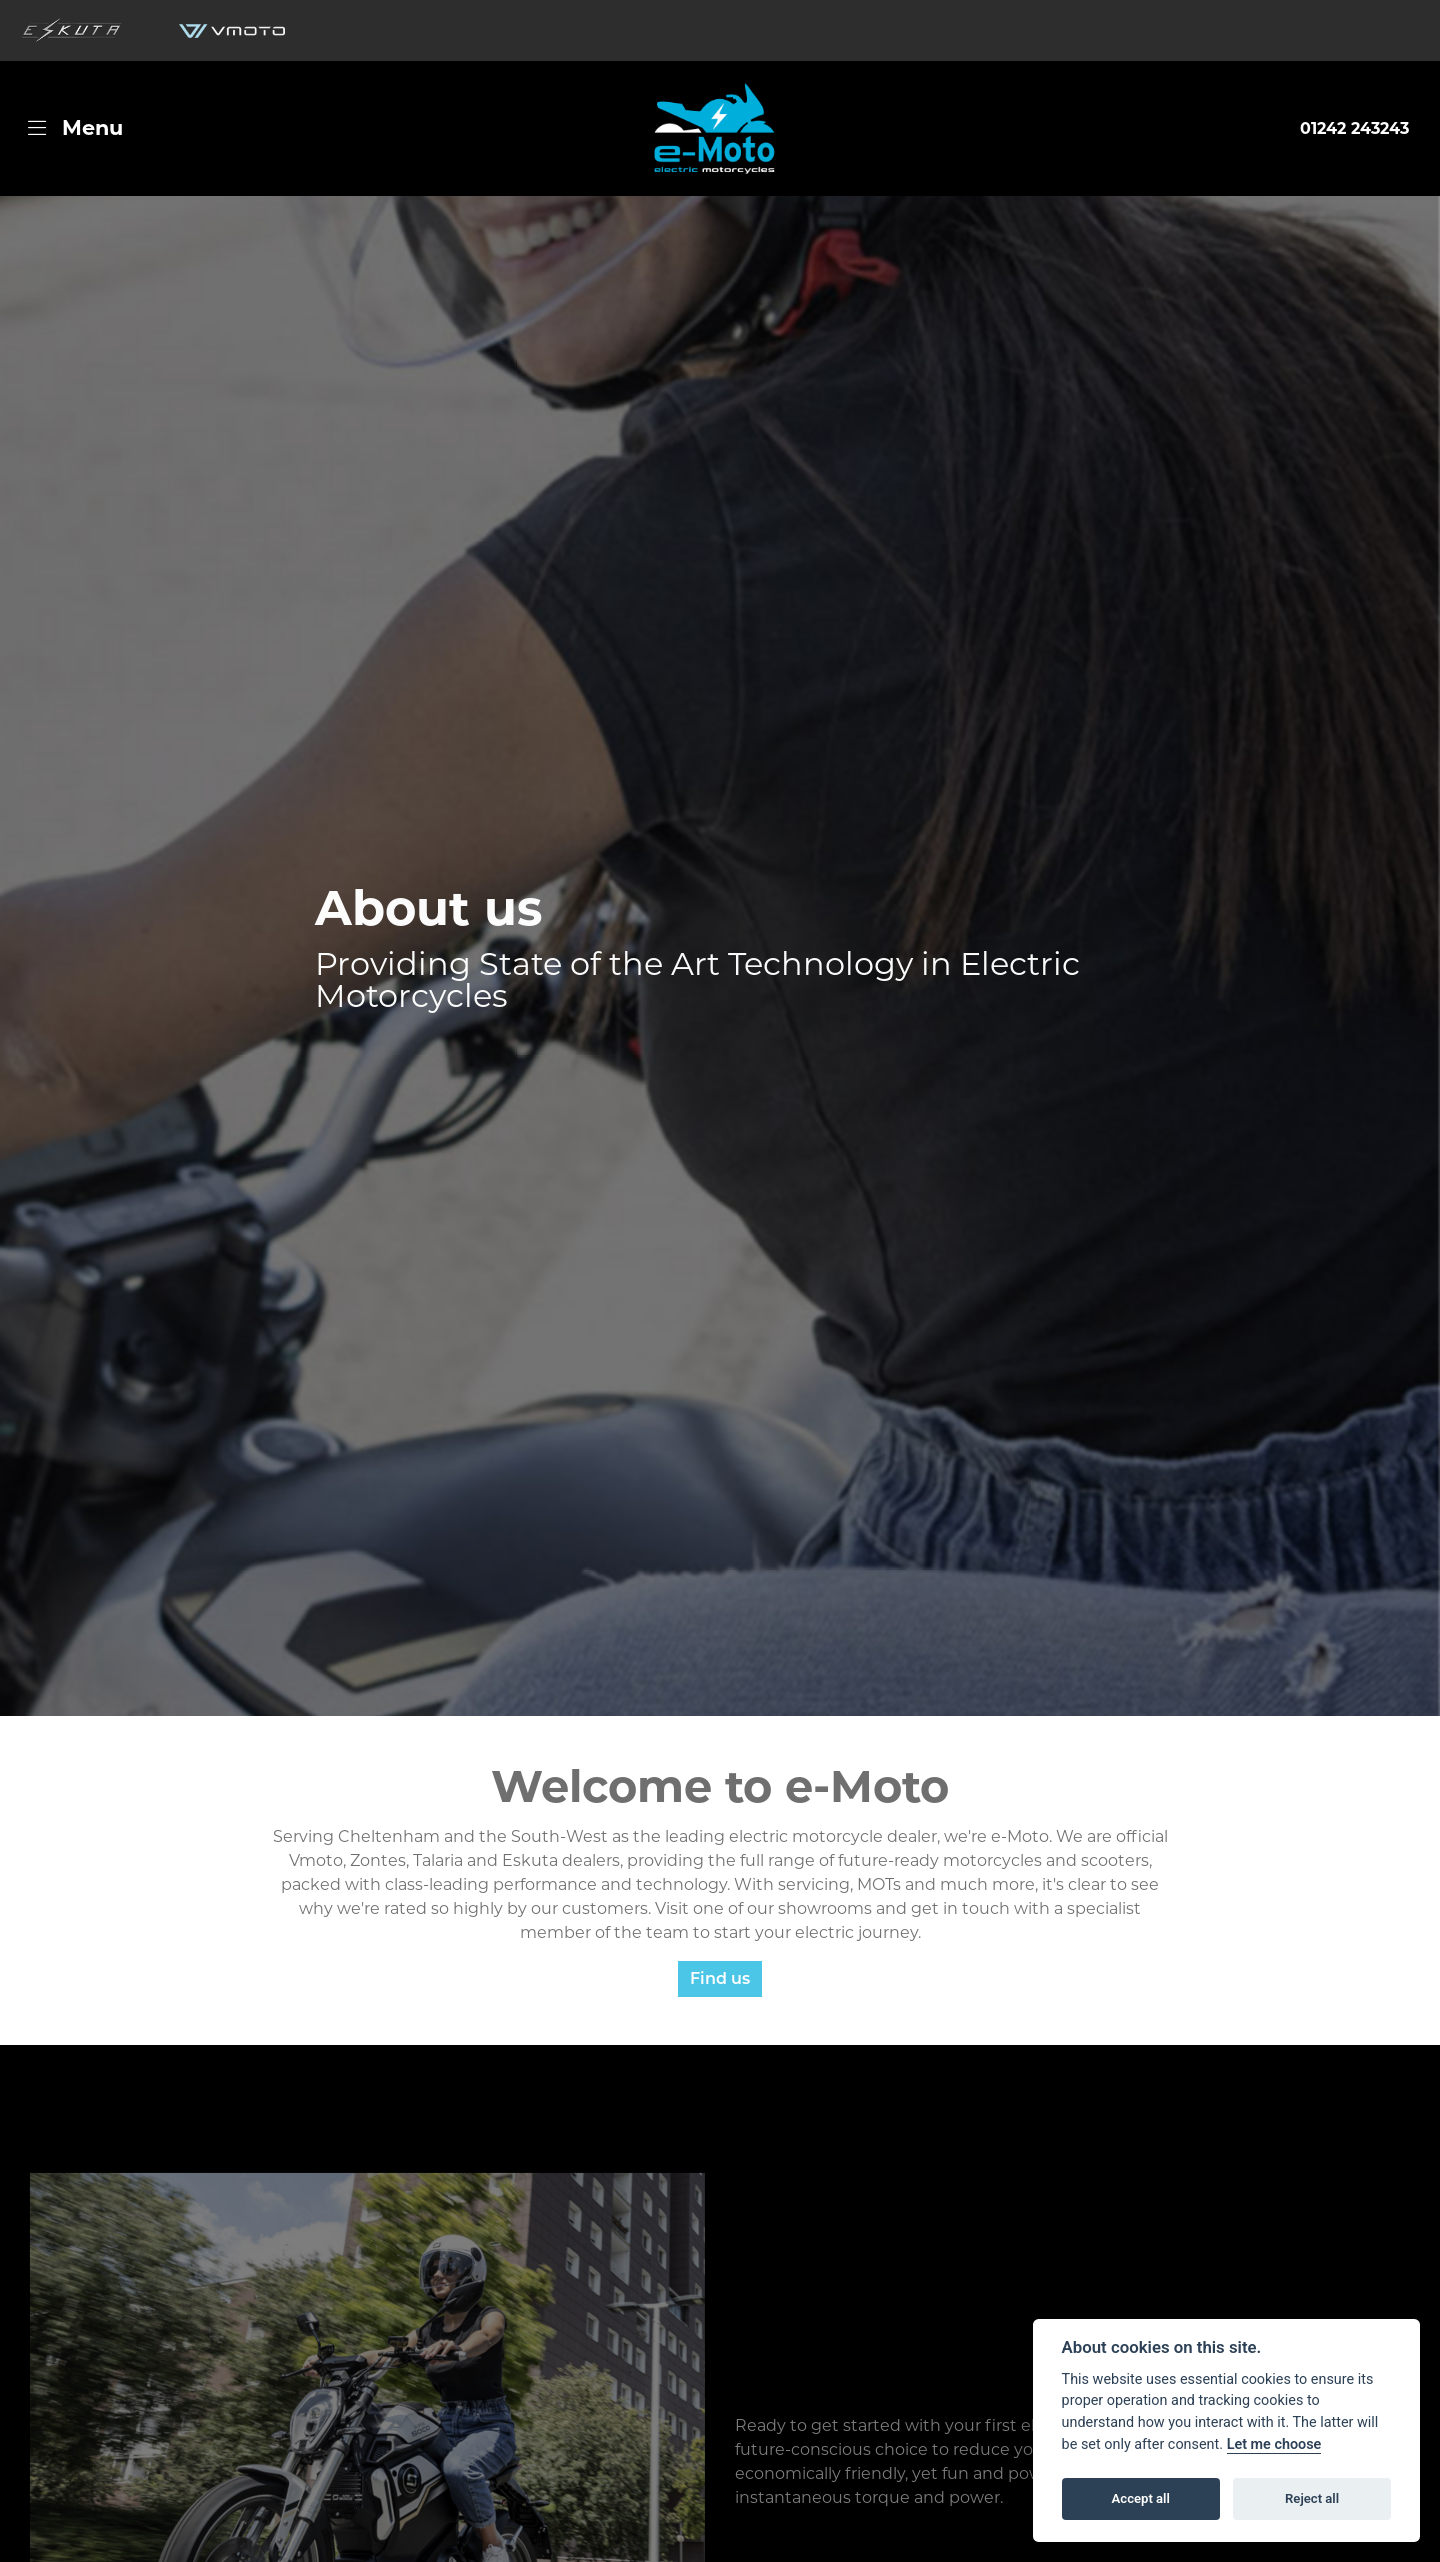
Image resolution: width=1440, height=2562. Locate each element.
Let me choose (1274, 2444)
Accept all (1141, 2498)
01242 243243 (1354, 128)
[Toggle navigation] (75, 128)
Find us (720, 1978)
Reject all (1312, 2498)
